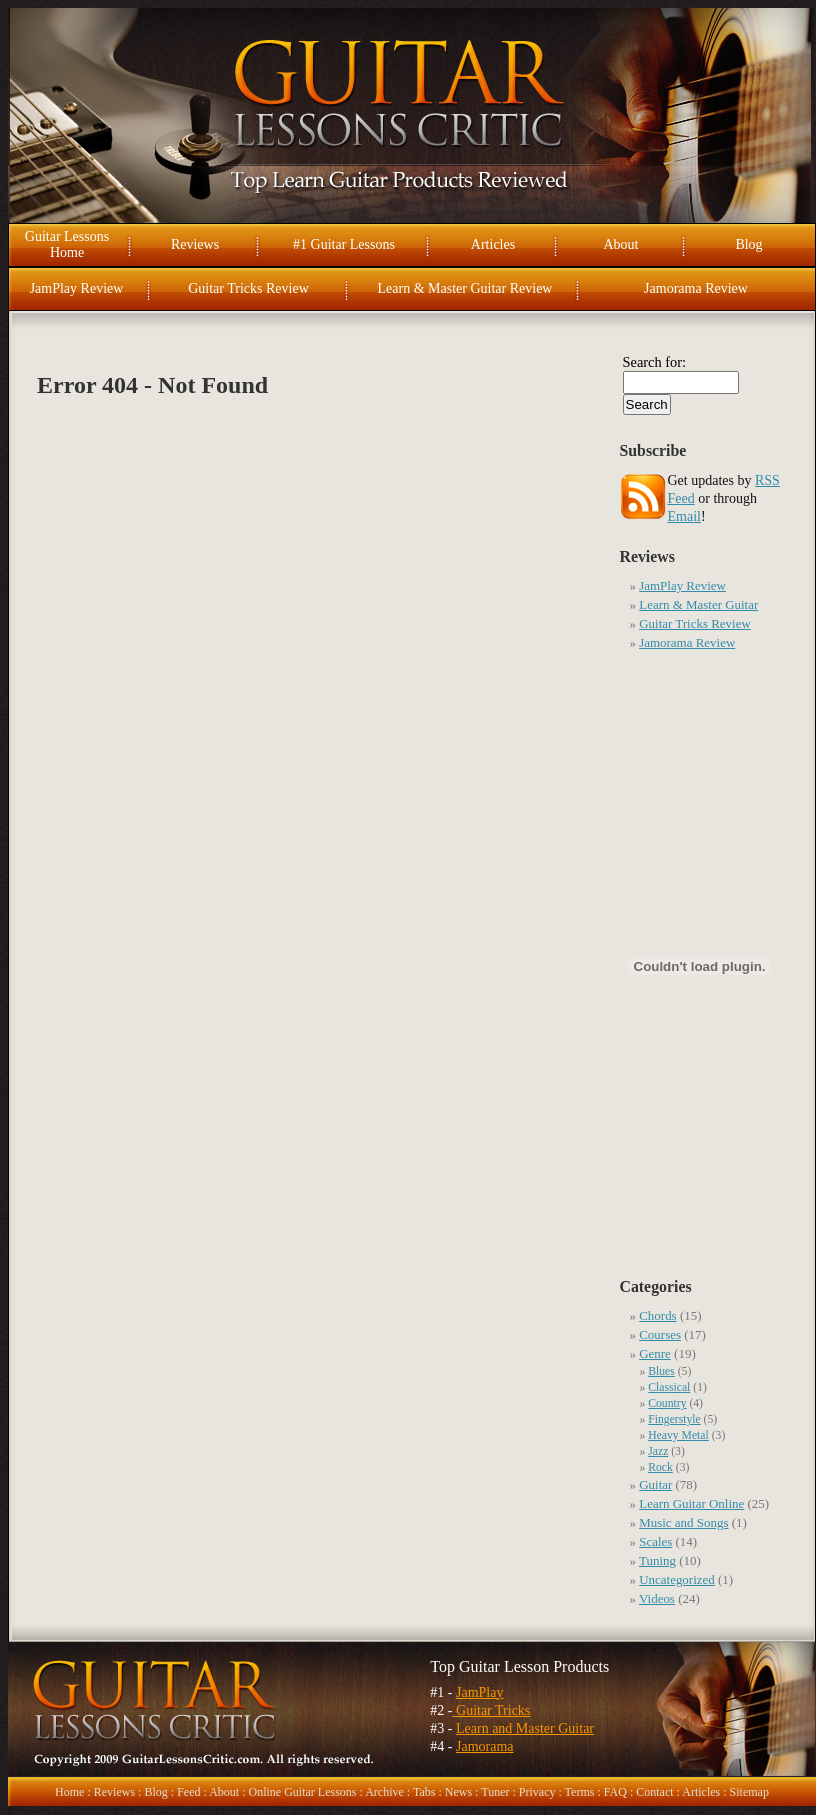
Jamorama (485, 1746)
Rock (660, 1467)
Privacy (537, 1792)
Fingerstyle (674, 1419)
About (621, 244)
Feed (188, 1792)
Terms (580, 1792)
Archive (384, 1792)
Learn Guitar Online (691, 1503)
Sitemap (749, 1792)
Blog (748, 244)
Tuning (657, 1560)
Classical (669, 1387)
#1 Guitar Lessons (344, 244)
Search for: (655, 362)
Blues (661, 1371)
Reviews (195, 244)
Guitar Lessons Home (67, 244)
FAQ (615, 1792)
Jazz (658, 1451)
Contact (654, 1792)
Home (69, 1792)
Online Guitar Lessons (302, 1792)
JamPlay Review (77, 288)
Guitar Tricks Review (248, 288)
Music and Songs (683, 1522)
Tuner (495, 1792)
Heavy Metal (678, 1435)
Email (684, 516)
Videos (657, 1598)
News (458, 1792)
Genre (655, 1353)
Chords (657, 1315)
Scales (655, 1541)
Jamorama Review (696, 288)
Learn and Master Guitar (525, 1728)
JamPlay (479, 1692)
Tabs (424, 1792)
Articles (493, 244)
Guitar (655, 1484)
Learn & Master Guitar (698, 604)
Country (667, 1403)
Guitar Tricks (492, 1710)
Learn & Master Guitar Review (465, 288)
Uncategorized (677, 1579)
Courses (660, 1334)
